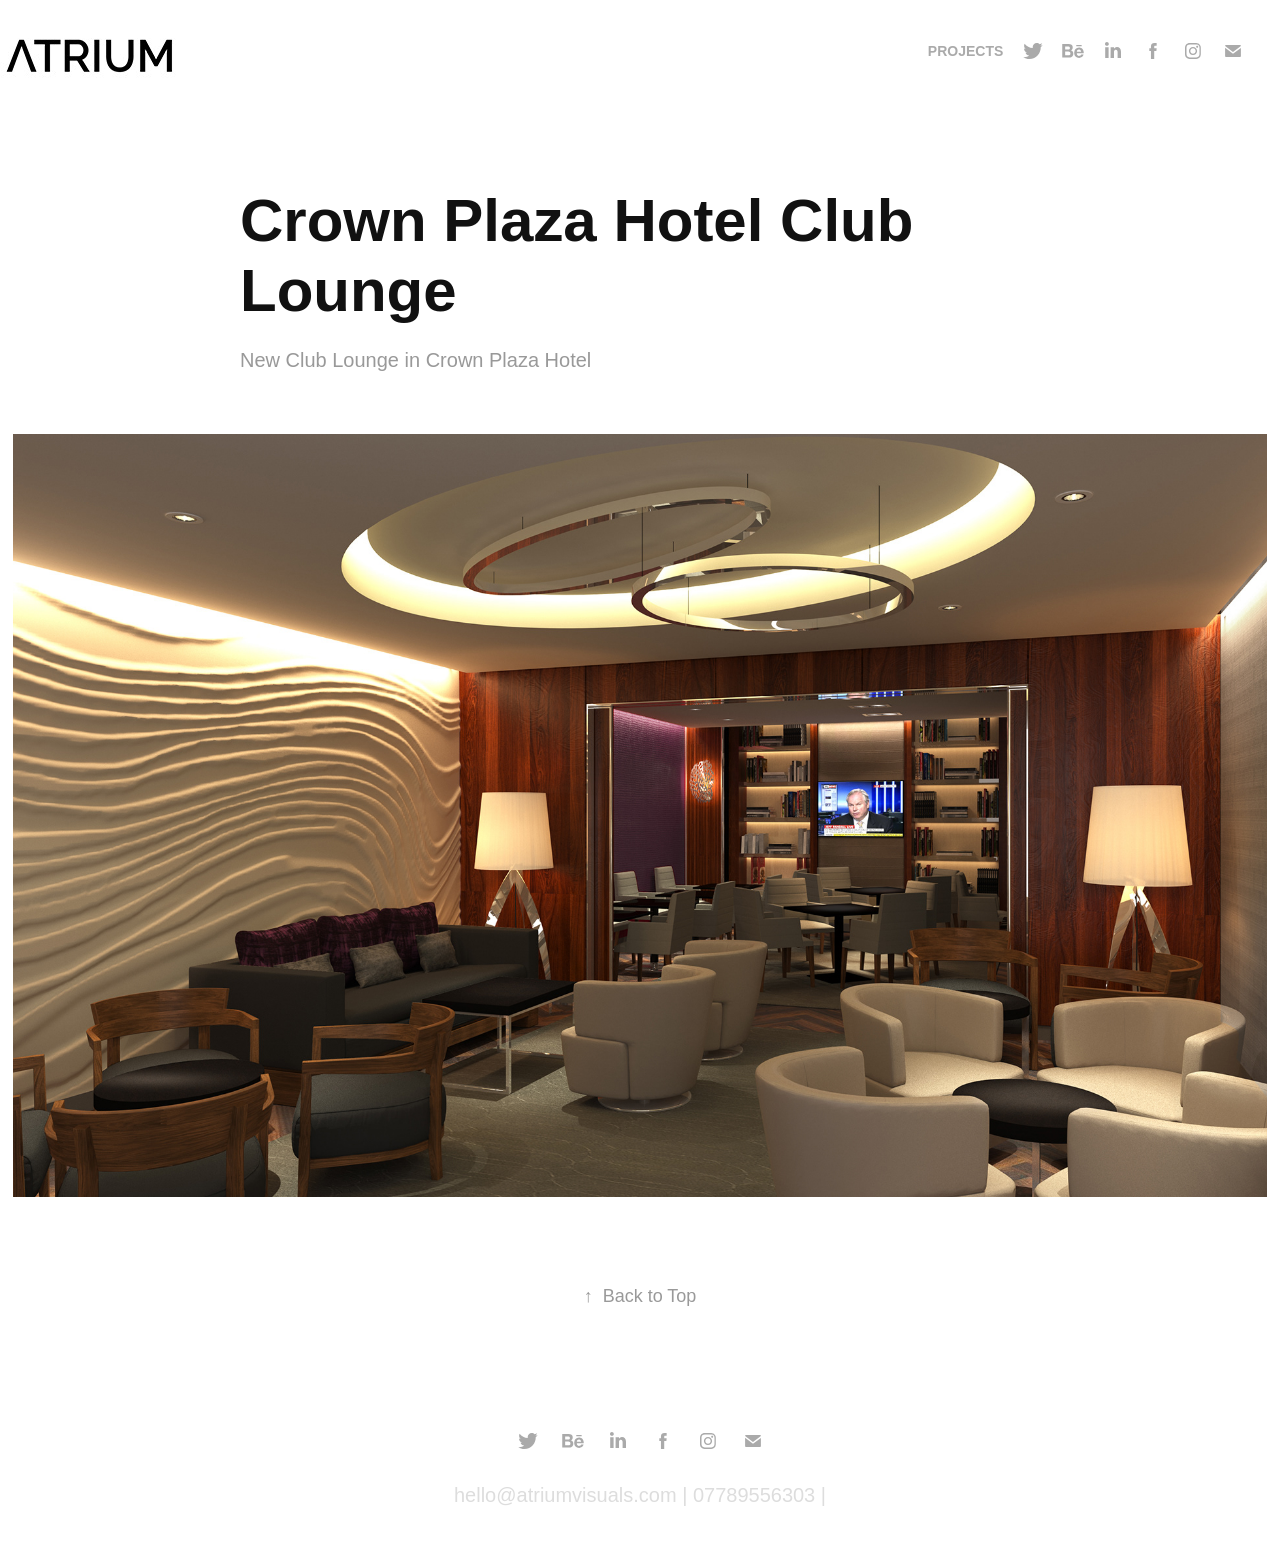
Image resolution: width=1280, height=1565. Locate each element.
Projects (965, 51)
